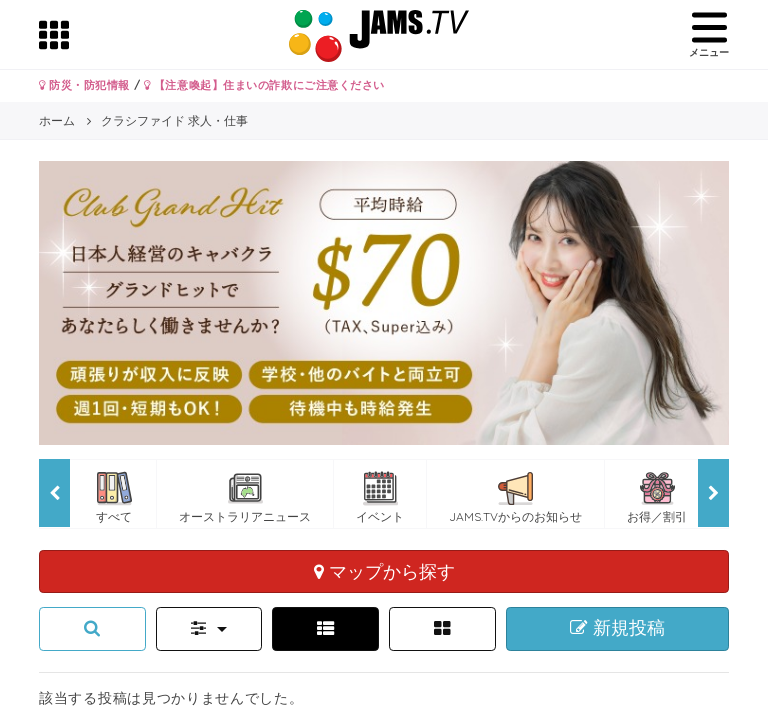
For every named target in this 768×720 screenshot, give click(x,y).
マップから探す (384, 571)
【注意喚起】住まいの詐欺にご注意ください (264, 85)
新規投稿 (617, 628)
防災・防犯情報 (84, 85)
